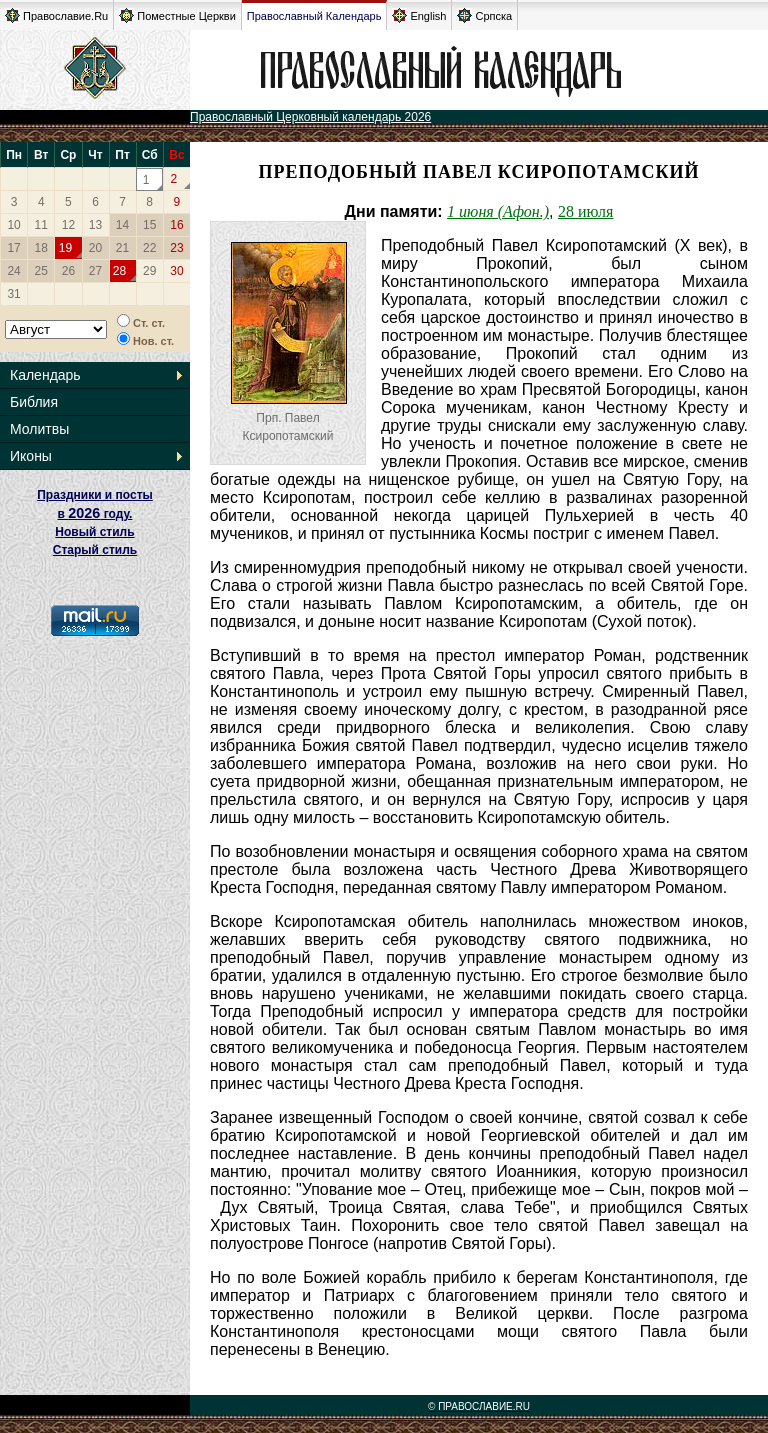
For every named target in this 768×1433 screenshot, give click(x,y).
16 (176, 225)
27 (95, 271)
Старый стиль (95, 550)
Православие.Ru (56, 15)
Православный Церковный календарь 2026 (310, 117)
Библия (34, 402)
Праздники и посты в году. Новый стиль (95, 513)
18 (41, 248)
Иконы (31, 456)
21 (122, 248)
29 (149, 271)
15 (149, 225)
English (419, 15)
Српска (484, 15)
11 (41, 225)
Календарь (45, 375)
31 (13, 294)
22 (149, 248)
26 (68, 271)
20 (95, 248)
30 (176, 271)
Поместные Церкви (177, 15)
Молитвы (39, 429)
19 (65, 248)
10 (13, 225)
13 (95, 225)
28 (119, 271)
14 (122, 225)
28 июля (585, 211)
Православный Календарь (314, 16)
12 (68, 225)
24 (13, 271)
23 (176, 248)
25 (41, 271)
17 (13, 248)
